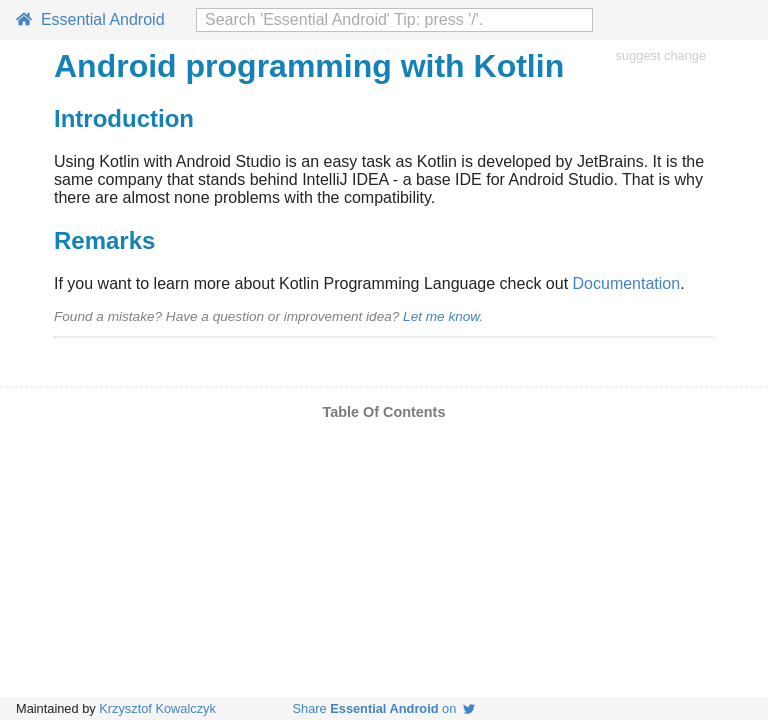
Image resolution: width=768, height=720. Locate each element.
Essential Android (90, 19)
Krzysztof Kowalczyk (157, 708)
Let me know (441, 316)
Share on (384, 708)
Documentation (627, 283)
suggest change (661, 55)
